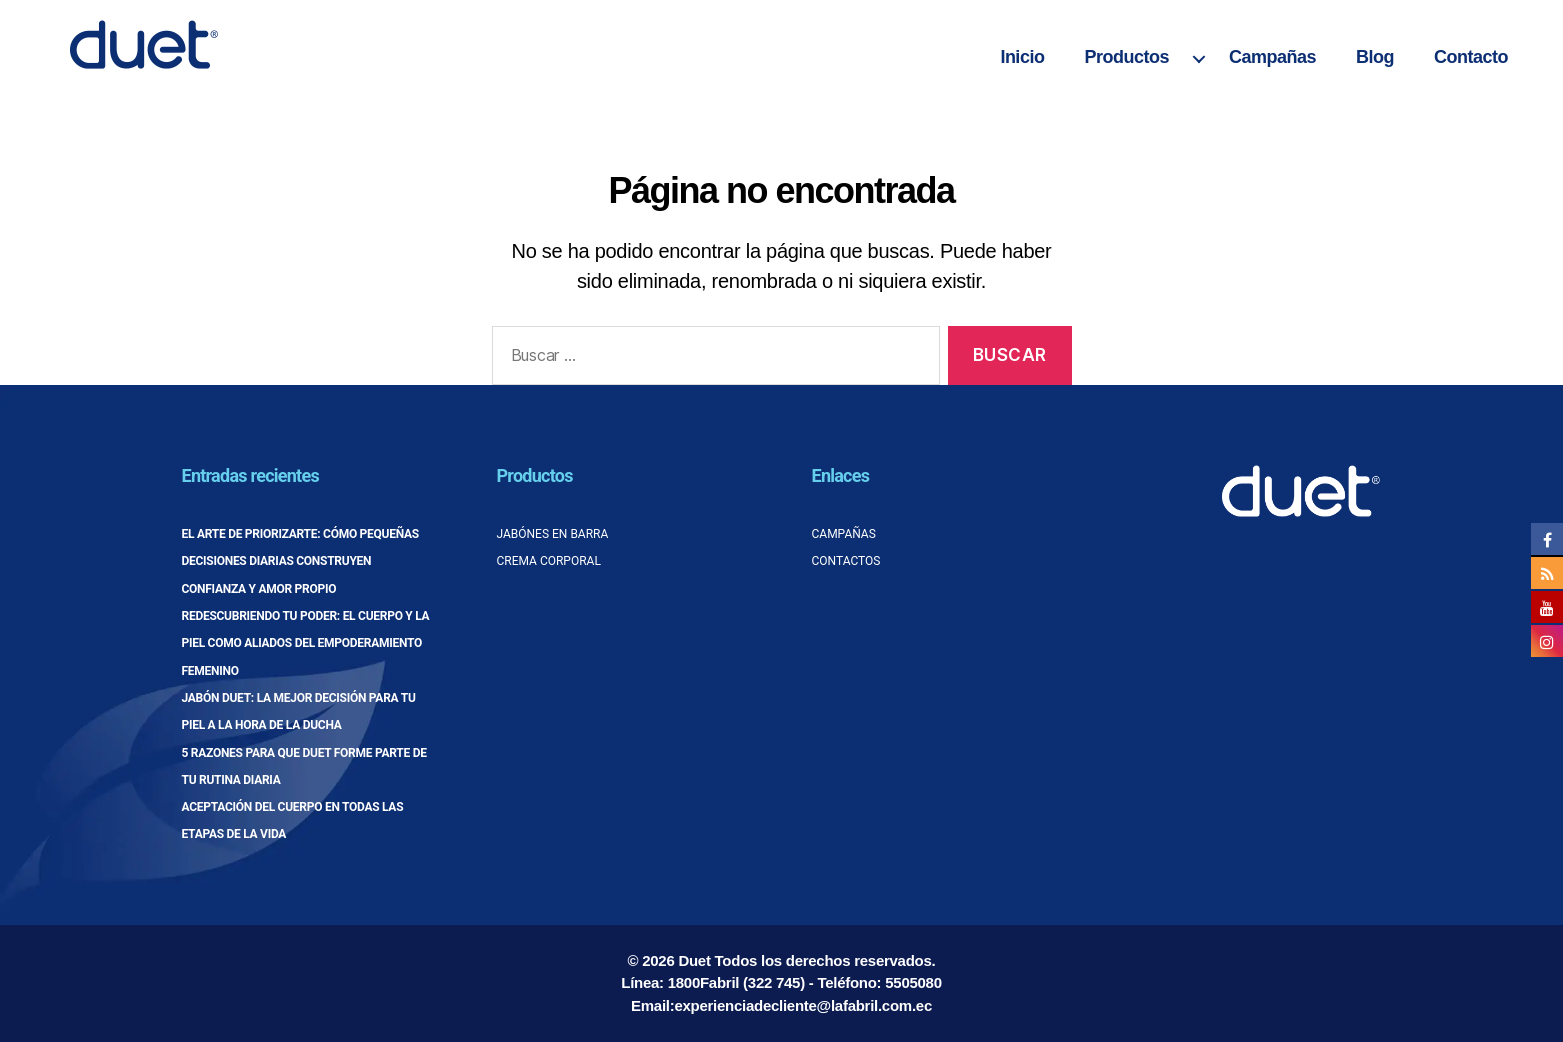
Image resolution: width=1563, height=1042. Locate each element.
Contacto (1471, 57)
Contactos (846, 561)
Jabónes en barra (553, 534)
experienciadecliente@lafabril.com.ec (803, 1005)
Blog (1375, 57)
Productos (1126, 57)
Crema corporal (549, 561)
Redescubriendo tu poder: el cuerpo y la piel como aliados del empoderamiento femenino (306, 643)
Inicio (1022, 57)
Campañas (1272, 57)
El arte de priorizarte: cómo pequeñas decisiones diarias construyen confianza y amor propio (300, 561)
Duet (694, 960)
